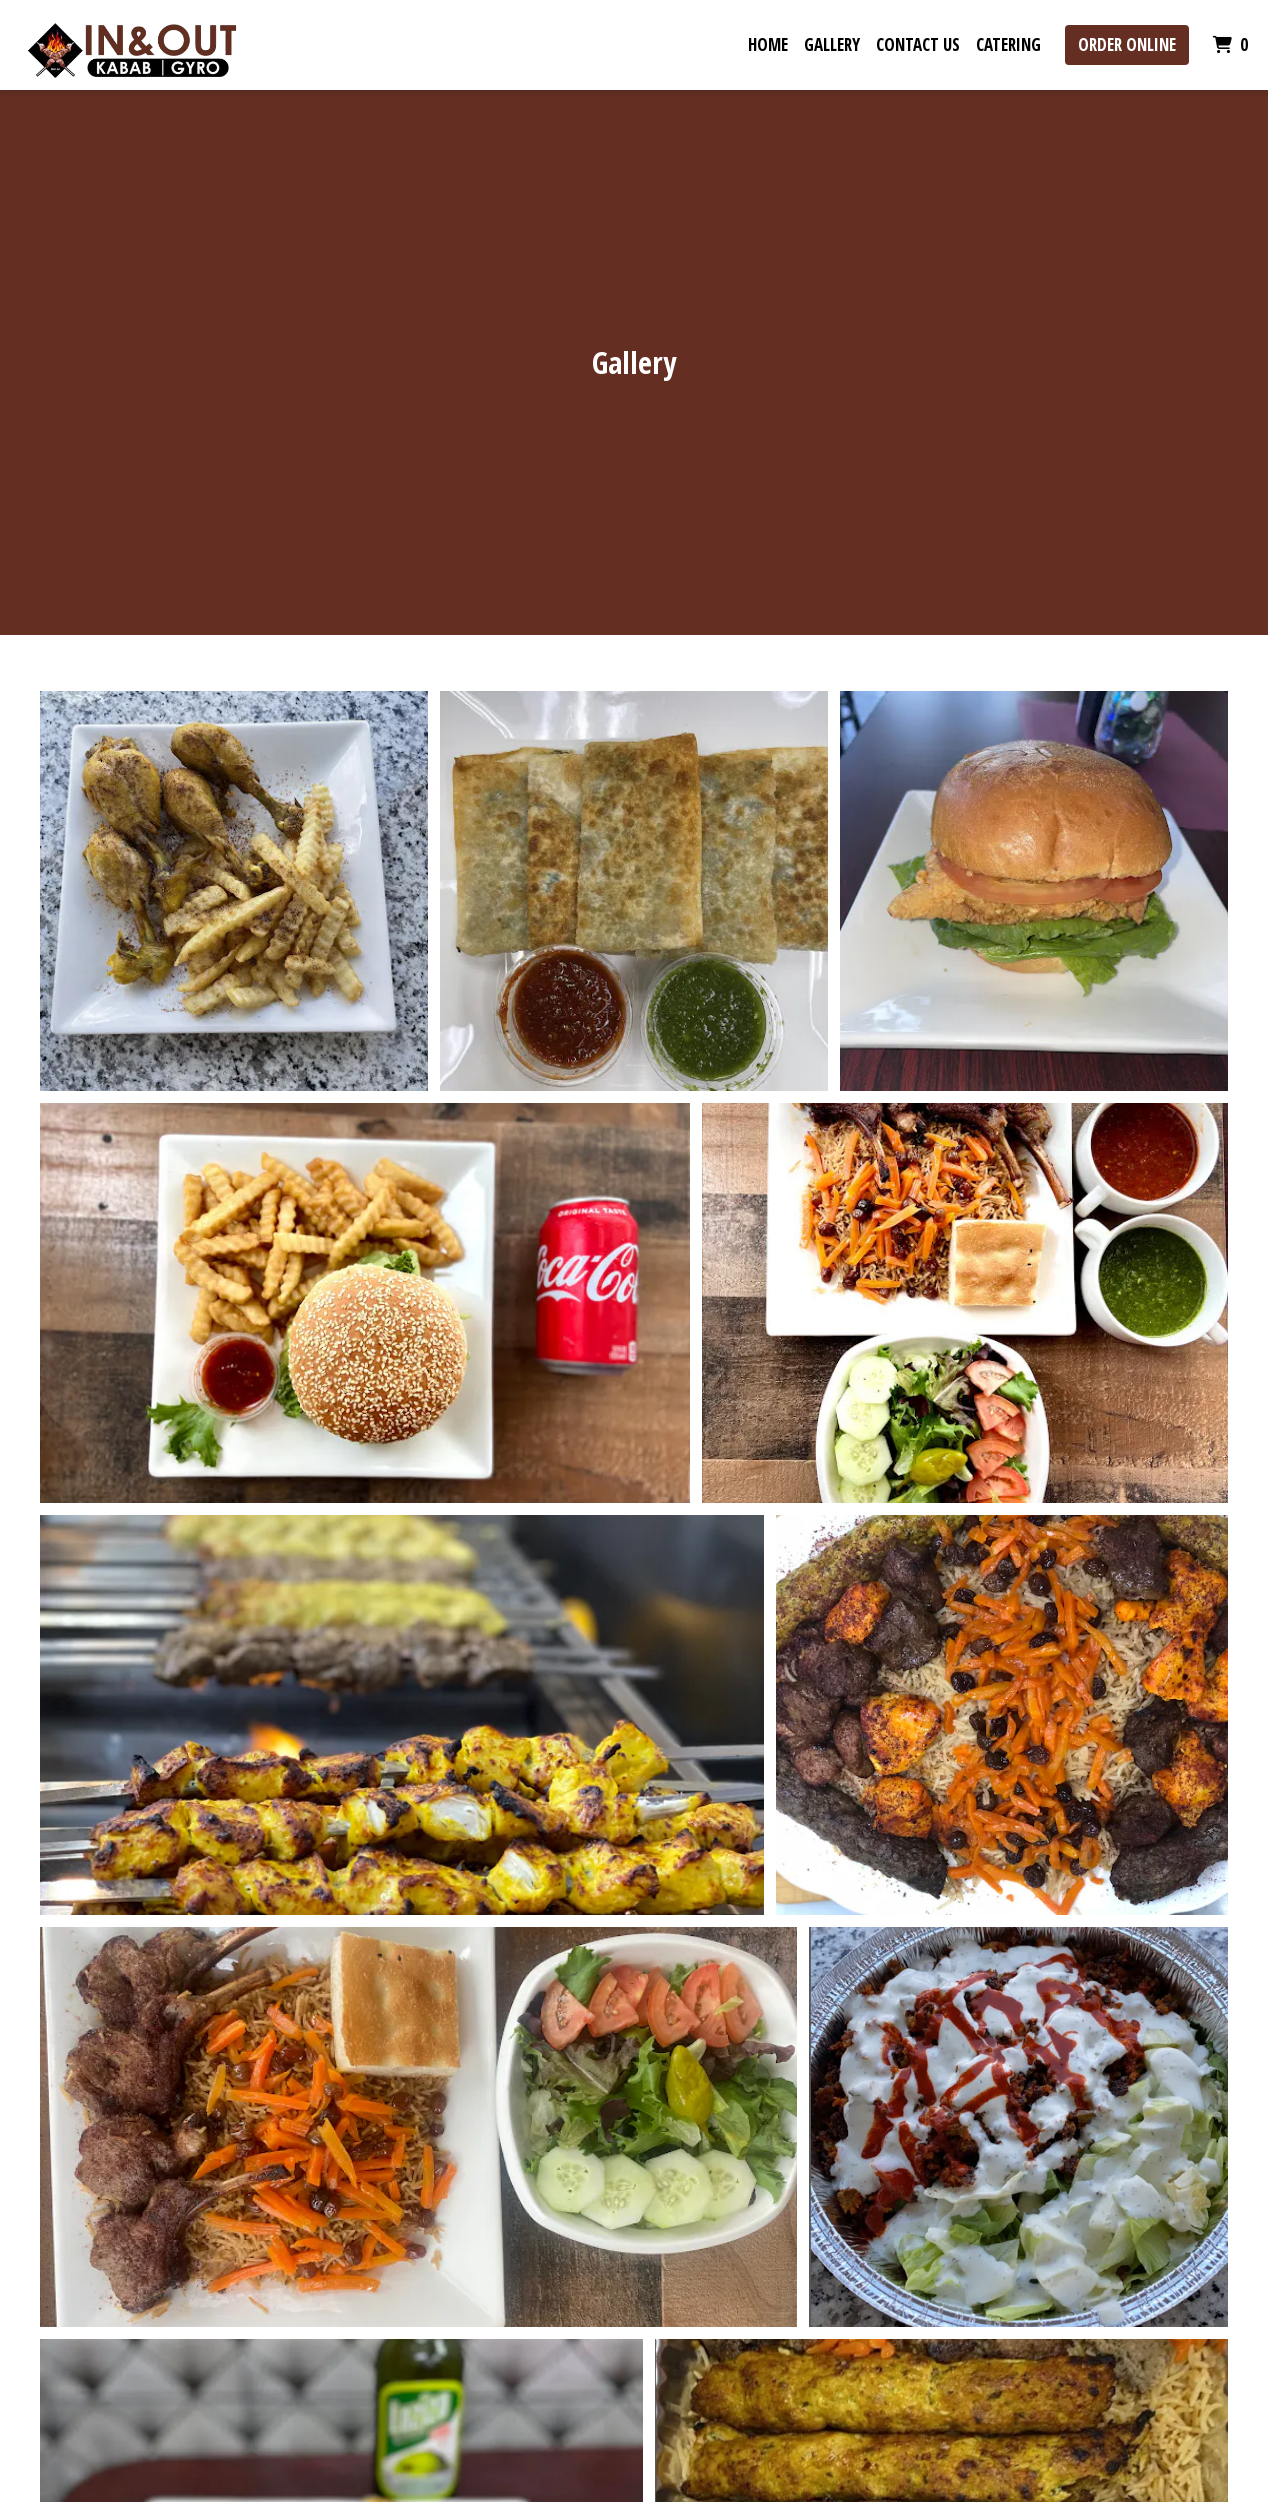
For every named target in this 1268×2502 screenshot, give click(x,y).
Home (768, 44)
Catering (1008, 44)
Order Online (1127, 44)
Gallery (832, 44)
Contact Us (918, 44)
